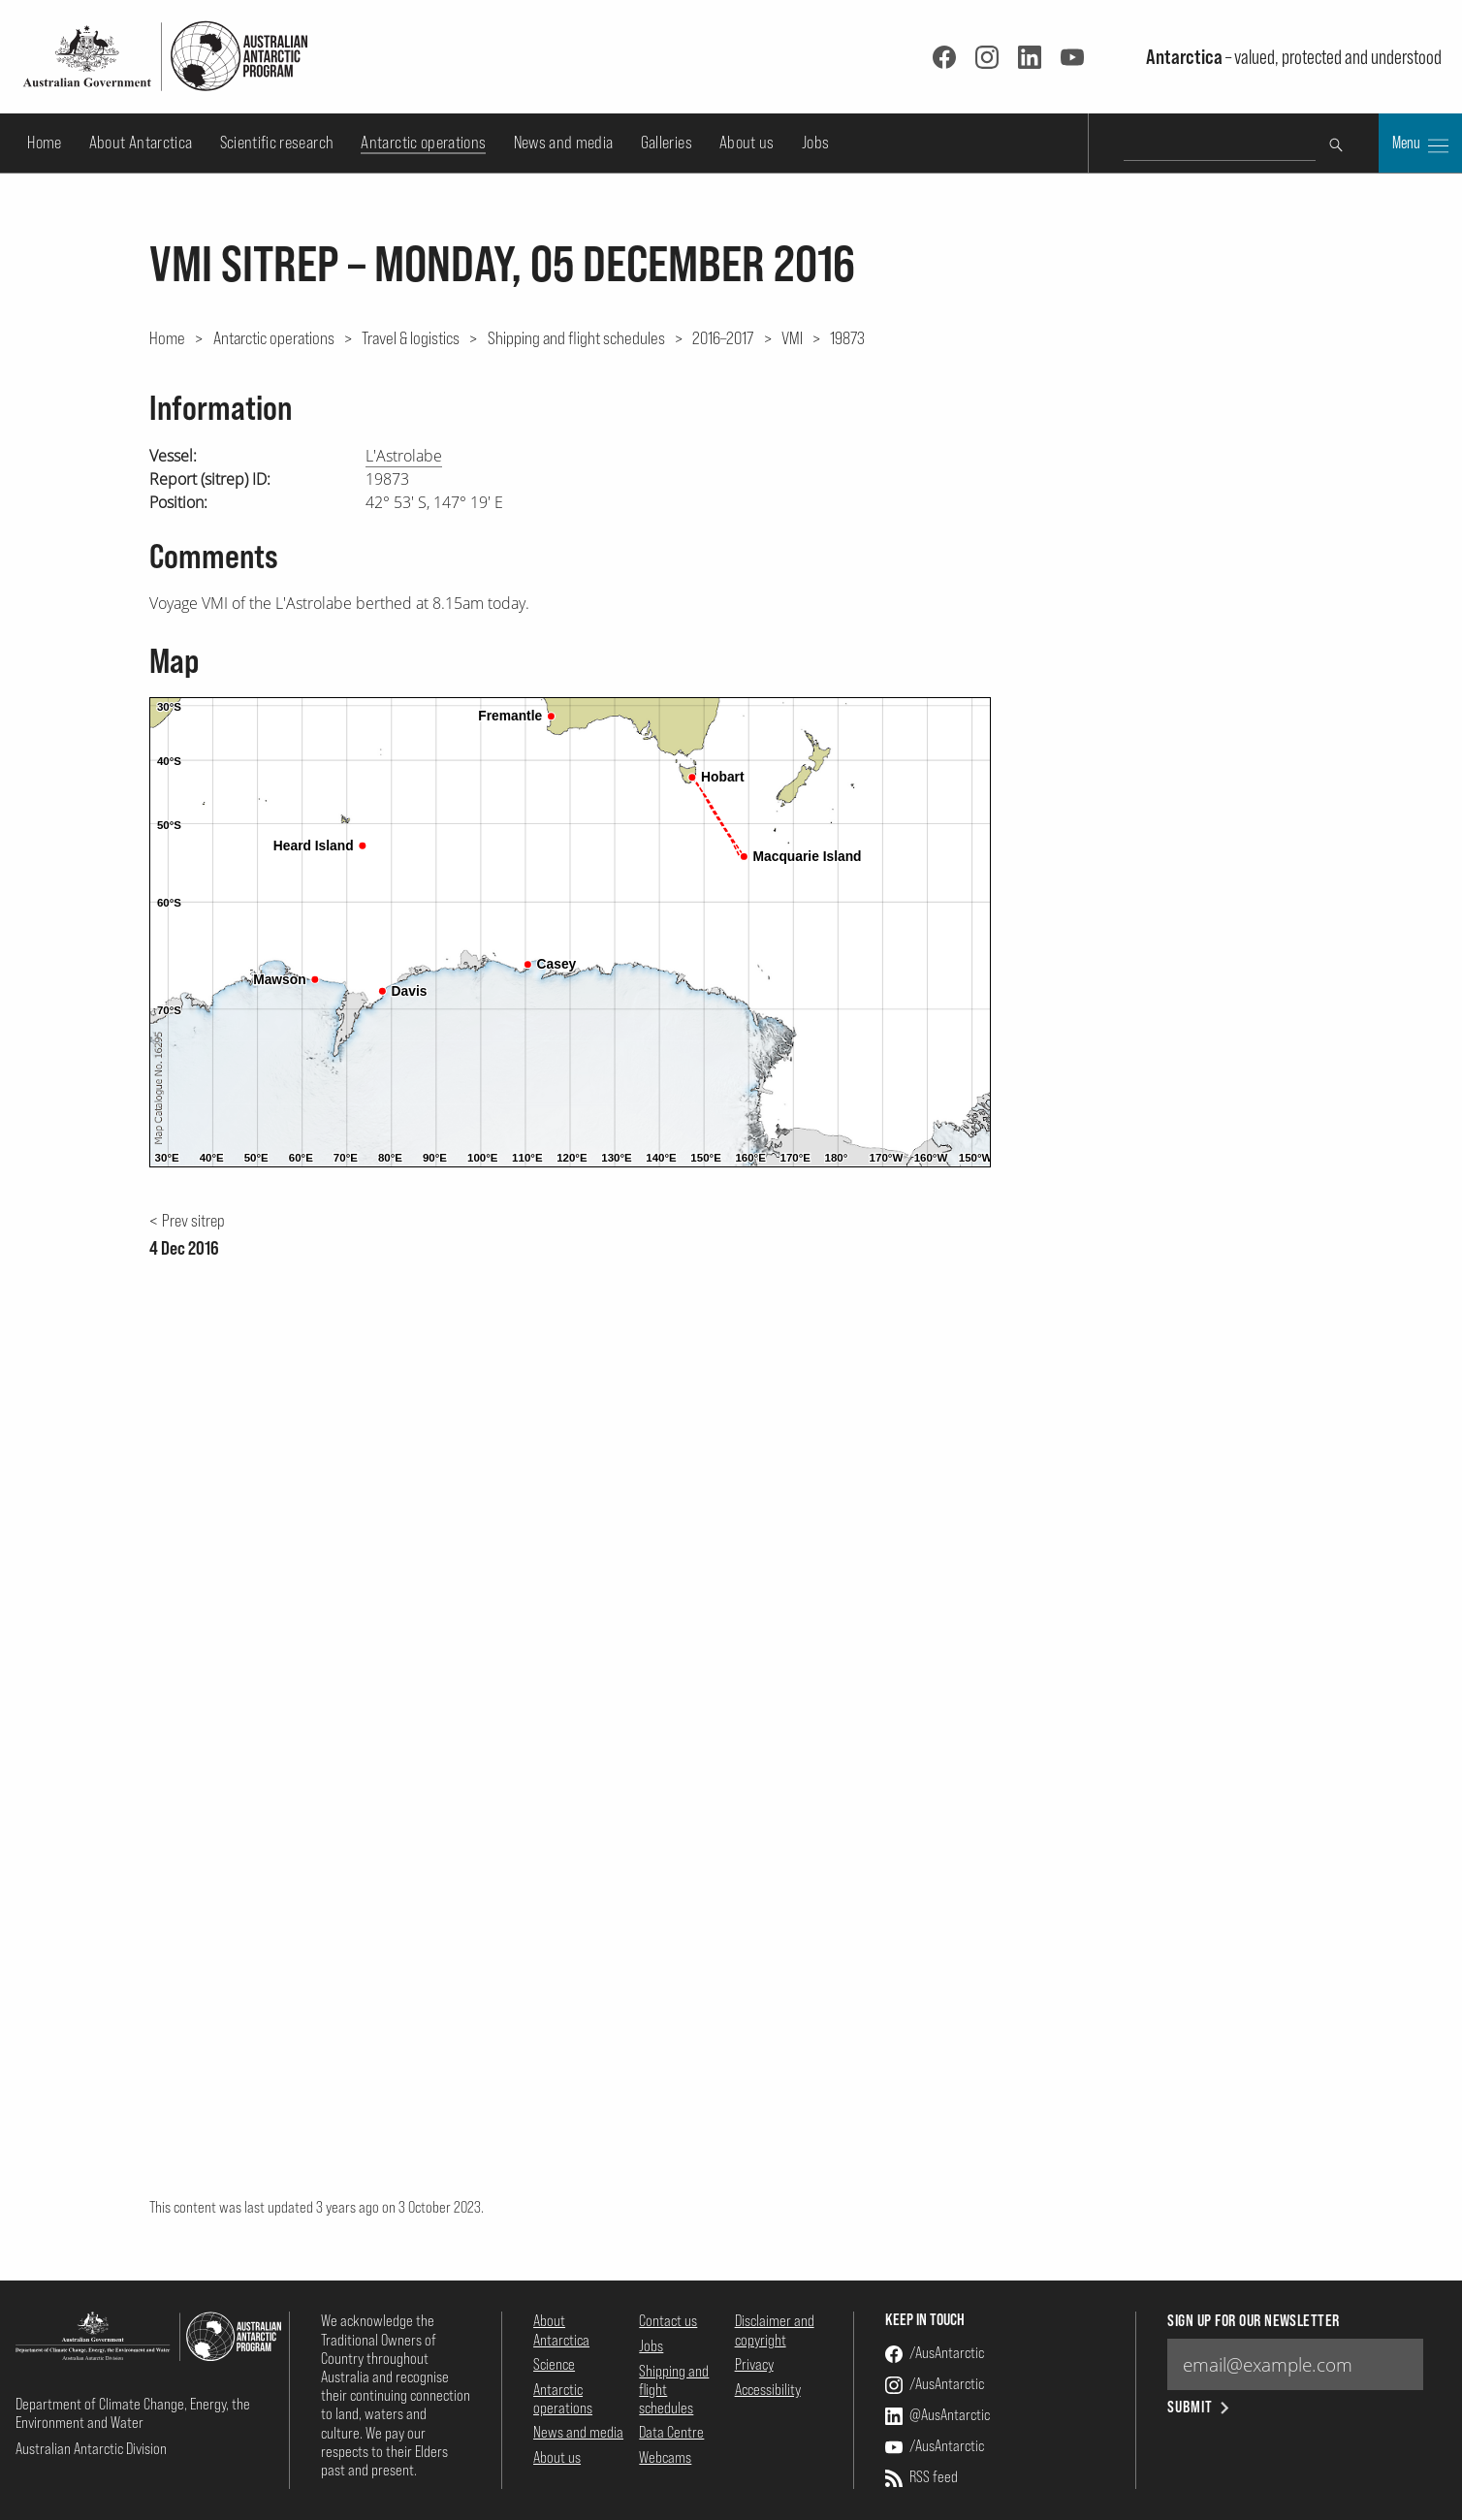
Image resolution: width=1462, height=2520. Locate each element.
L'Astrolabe (404, 455)
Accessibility (768, 2389)
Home (44, 142)
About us (747, 142)
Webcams (665, 2457)
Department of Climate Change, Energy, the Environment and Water (133, 2413)
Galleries (666, 142)
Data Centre (671, 2431)
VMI (792, 337)
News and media (564, 142)
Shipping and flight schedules (576, 337)
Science (554, 2364)
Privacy (754, 2364)
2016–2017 (722, 337)
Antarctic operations (423, 142)
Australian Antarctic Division (91, 2448)
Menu (1420, 144)
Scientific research (277, 142)
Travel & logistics (411, 337)
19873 (847, 337)
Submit (1199, 2407)
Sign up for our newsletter (1253, 2321)
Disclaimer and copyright (774, 2329)
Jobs (815, 142)
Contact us (668, 2320)
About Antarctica (141, 142)
